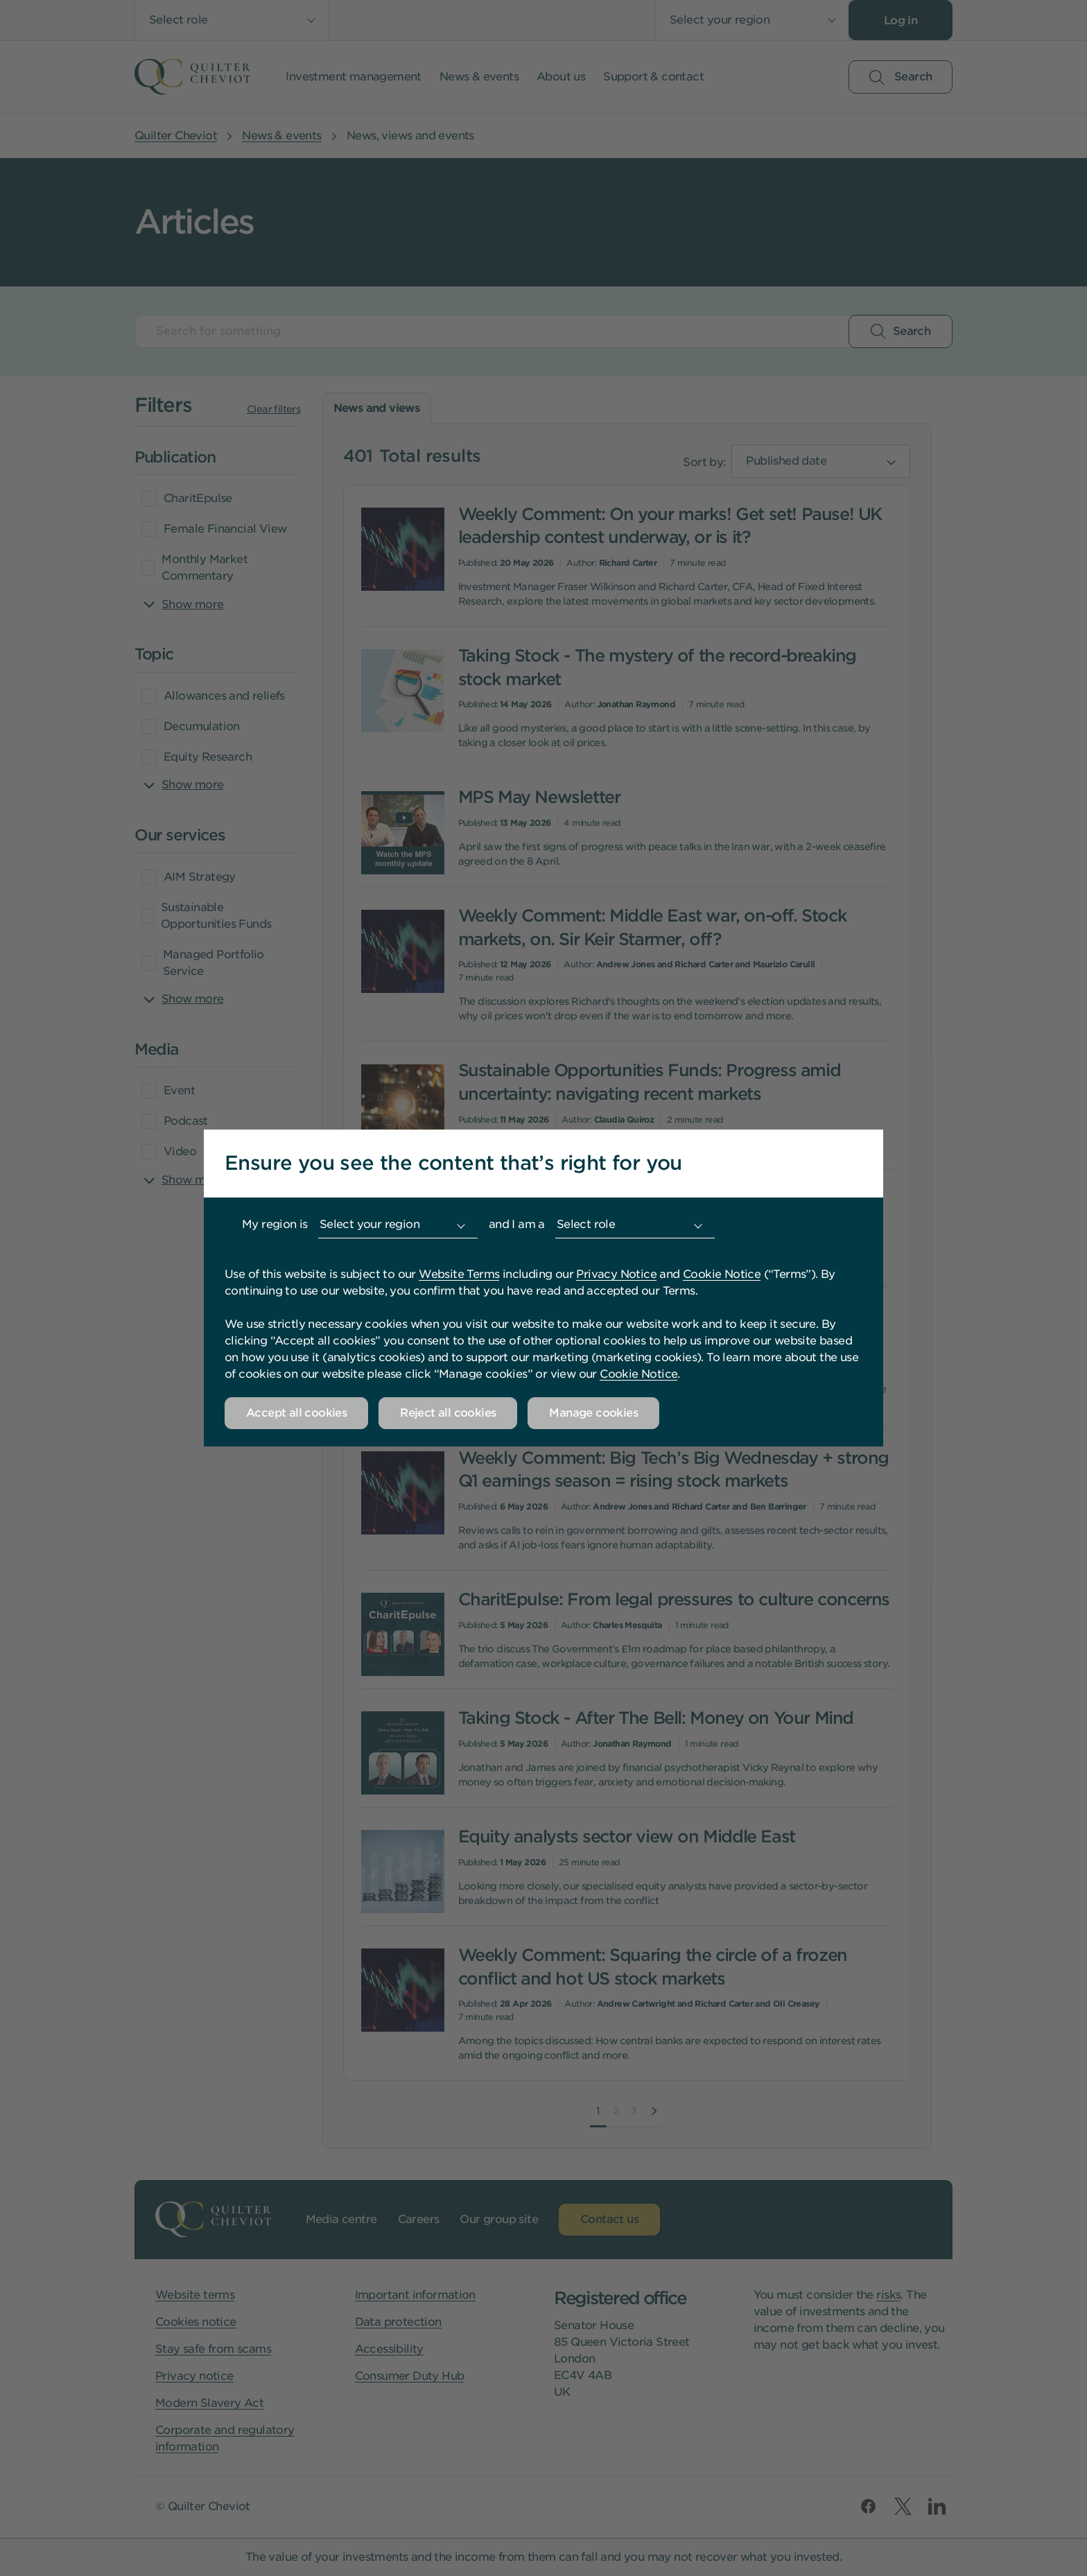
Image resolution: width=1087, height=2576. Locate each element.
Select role (586, 1224)
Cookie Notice (721, 1274)
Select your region (369, 1224)
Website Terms (459, 1274)
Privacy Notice (616, 1274)
